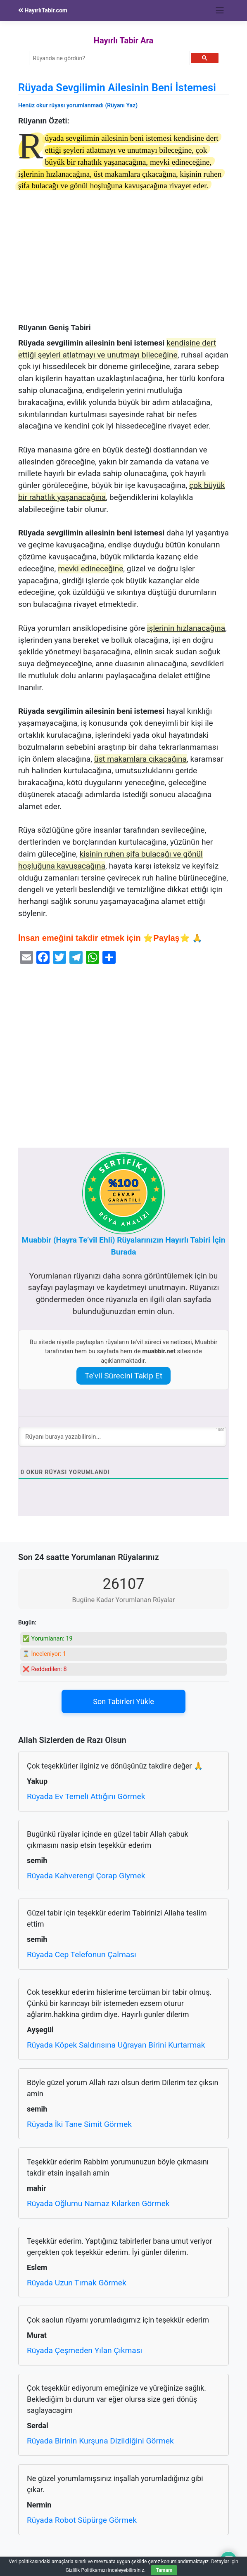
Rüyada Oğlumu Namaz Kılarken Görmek (98, 2203)
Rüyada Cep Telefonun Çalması (81, 1954)
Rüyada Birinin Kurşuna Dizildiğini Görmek (100, 2441)
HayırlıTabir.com (42, 10)
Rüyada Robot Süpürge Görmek (82, 2520)
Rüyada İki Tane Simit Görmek (79, 2124)
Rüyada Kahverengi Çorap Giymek (86, 1875)
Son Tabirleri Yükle (123, 1701)
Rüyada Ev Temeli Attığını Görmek (86, 1796)
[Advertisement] (123, 262)
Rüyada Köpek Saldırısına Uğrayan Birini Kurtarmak (116, 2045)
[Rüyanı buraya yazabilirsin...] (122, 1437)
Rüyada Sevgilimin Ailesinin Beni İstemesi (117, 87)
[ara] (108, 58)
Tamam (164, 2570)
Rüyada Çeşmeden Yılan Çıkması (84, 2350)
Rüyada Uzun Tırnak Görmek (76, 2282)
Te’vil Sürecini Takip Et (123, 1375)
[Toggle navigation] (220, 10)
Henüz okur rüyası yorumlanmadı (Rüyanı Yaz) (78, 105)
